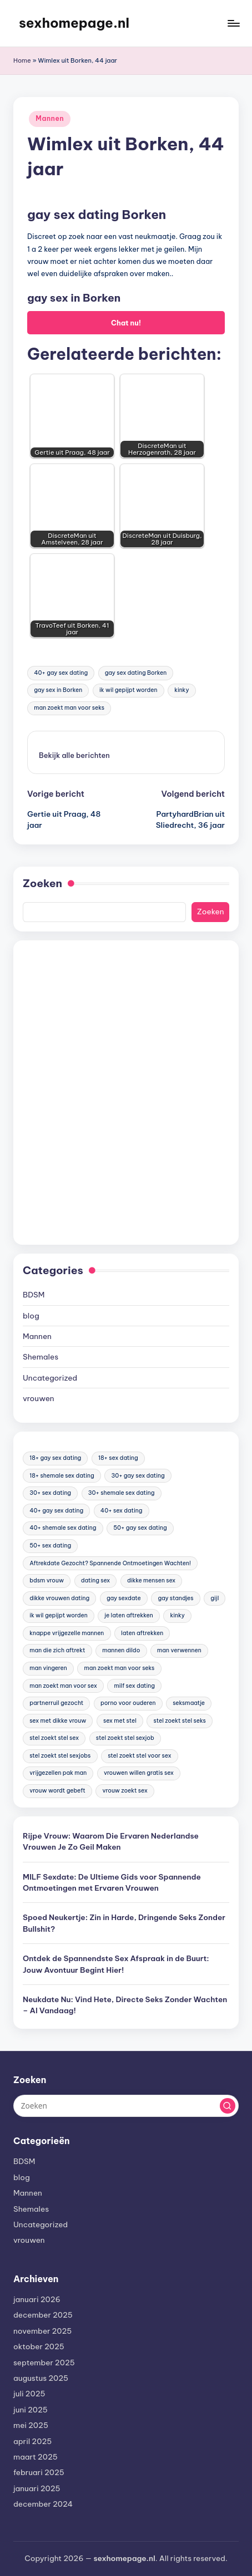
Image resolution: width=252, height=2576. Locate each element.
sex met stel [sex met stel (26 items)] (120, 1720)
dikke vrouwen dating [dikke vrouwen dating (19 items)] (59, 1598)
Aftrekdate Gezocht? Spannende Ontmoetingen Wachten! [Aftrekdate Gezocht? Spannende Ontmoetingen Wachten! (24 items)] (110, 1563)
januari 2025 (37, 2488)
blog (31, 1316)
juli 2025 (29, 2394)
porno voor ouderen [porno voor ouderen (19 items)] (127, 1703)
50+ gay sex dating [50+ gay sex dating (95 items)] (140, 1527)
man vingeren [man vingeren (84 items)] (48, 1668)
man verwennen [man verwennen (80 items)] (179, 1650)
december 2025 (43, 2315)
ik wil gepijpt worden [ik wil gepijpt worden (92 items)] (58, 1615)
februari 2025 (38, 2472)
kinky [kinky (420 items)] (177, 1615)
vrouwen (38, 1398)
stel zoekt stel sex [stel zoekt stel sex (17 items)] (54, 1738)
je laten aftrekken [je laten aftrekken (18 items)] (128, 1615)
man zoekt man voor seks (69, 707)
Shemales (40, 1357)
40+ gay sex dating (61, 672)
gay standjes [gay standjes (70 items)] (175, 1598)
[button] (74, 755)
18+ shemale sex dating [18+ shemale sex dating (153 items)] (61, 1475)
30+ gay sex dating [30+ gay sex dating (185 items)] (137, 1475)
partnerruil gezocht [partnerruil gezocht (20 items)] (56, 1703)
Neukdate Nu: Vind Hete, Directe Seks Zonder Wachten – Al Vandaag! (125, 2004)
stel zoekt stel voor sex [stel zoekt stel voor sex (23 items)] (139, 1755)
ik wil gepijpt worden (128, 690)
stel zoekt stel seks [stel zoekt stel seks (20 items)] (180, 1720)
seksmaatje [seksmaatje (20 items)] (189, 1703)
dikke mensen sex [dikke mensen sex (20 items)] (151, 1580)
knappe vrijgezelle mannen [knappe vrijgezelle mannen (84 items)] (66, 1633)
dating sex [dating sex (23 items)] (95, 1580)
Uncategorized (50, 1378)
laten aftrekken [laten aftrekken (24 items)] (142, 1633)
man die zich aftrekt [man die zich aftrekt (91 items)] (57, 1650)
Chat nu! (126, 322)
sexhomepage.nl (74, 22)
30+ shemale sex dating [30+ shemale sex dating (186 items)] (121, 1492)
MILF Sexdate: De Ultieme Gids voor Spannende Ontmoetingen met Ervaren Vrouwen (112, 1882)
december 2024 (43, 2504)
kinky (181, 690)
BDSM (33, 1295)
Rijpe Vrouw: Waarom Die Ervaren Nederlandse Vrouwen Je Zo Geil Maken (111, 1841)
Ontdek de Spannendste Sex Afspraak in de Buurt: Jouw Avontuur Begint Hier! (116, 1963)
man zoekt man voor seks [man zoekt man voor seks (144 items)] (119, 1668)
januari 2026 (37, 2299)
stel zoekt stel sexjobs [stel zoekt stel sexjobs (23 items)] (59, 1755)
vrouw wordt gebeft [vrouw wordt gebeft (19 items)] (57, 1790)
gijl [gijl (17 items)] (214, 1598)
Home (22, 60)
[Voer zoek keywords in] (126, 2106)
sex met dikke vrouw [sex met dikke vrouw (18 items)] (57, 1720)
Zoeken (42, 883)
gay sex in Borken (58, 690)
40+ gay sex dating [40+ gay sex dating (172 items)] (56, 1510)
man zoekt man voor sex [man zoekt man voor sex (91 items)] (63, 1685)
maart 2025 (35, 2457)
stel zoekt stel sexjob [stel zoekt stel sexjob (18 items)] (125, 1738)
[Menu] (233, 23)
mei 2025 (30, 2425)
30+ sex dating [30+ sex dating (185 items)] (50, 1492)
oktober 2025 (38, 2346)
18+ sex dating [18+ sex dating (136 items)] (118, 1458)
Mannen (50, 118)
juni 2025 (30, 2410)
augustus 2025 (40, 2378)
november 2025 (42, 2331)
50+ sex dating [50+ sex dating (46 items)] (50, 1545)
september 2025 (44, 2363)
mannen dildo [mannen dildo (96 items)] (121, 1650)
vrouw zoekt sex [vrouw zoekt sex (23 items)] (125, 1790)
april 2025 (32, 2441)
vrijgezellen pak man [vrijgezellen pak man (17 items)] (58, 1772)
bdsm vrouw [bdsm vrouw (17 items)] (46, 1580)
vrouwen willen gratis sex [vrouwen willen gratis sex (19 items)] (139, 1772)
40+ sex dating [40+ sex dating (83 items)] (121, 1510)
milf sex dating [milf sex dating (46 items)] (134, 1685)
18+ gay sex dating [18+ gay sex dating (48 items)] (55, 1458)
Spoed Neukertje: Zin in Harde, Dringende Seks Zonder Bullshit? (124, 1922)
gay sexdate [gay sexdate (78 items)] (124, 1598)
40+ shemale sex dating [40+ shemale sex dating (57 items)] (62, 1527)
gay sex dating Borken (136, 672)
